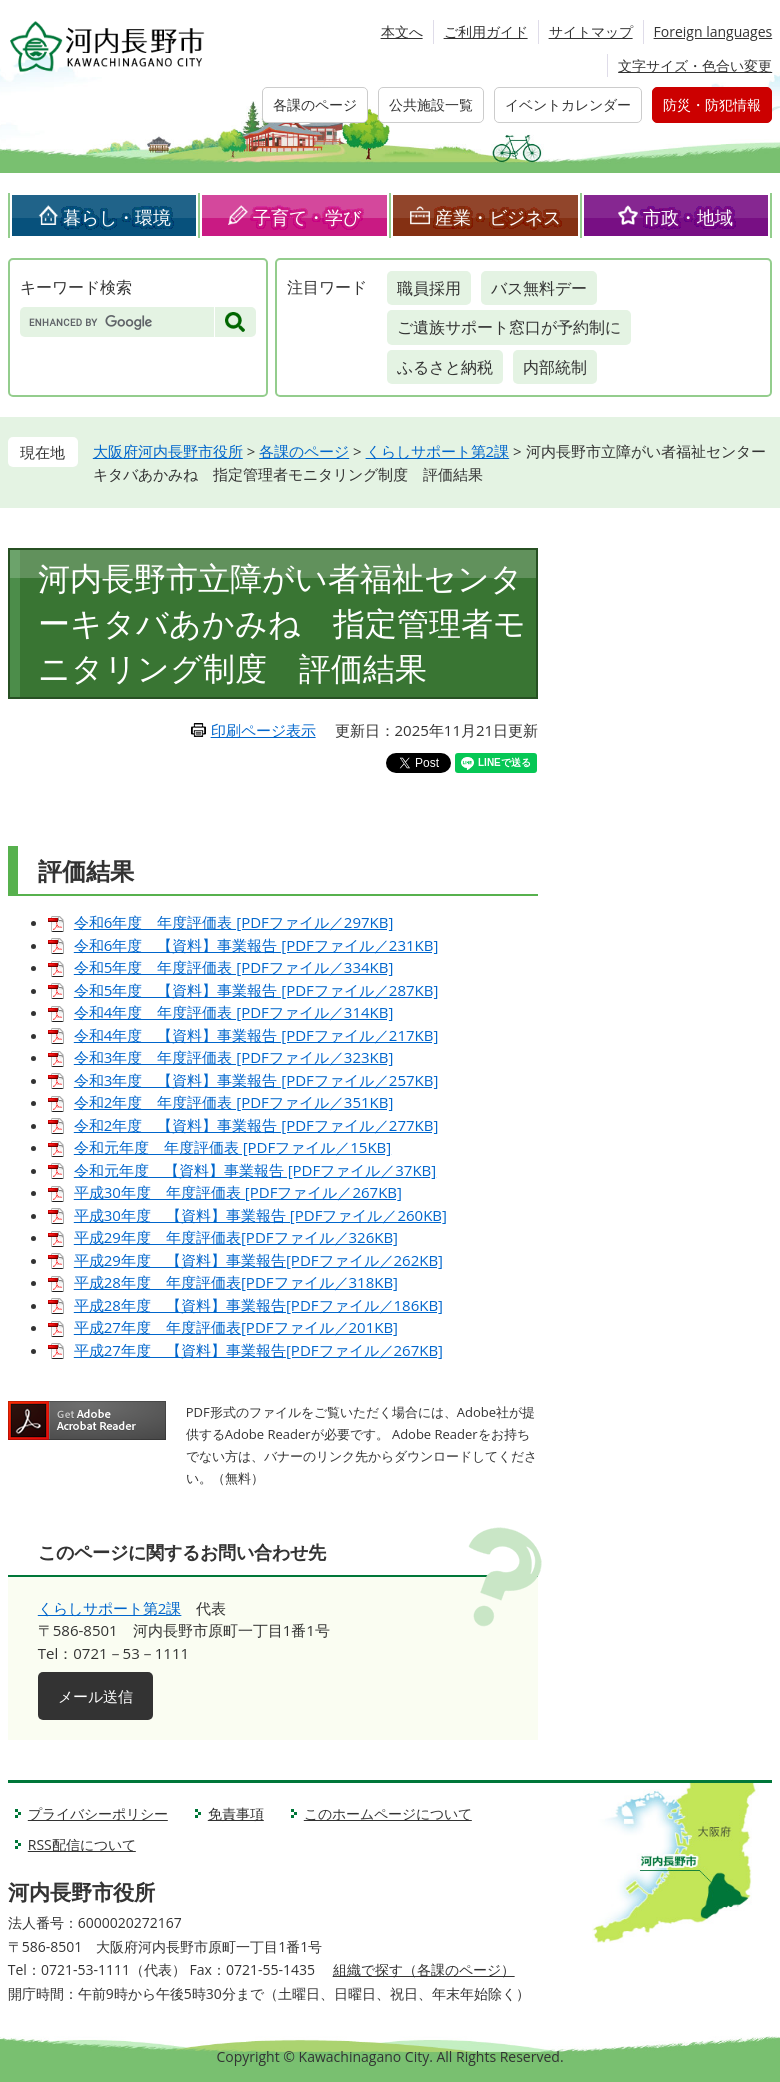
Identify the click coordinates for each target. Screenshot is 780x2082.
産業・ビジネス (498, 217)
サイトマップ (591, 31)
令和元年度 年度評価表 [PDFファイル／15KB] (232, 1147)
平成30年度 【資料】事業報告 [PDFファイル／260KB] (260, 1215)
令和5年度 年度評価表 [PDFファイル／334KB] (234, 967)
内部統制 (555, 367)
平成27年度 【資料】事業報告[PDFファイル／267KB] (258, 1350)
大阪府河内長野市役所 (168, 451)
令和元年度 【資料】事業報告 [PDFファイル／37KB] (255, 1170)
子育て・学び (307, 217)
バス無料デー (539, 288)
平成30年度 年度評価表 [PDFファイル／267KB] (238, 1192)
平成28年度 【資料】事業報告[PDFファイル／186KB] (258, 1305)
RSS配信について (82, 1844)
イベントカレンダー (568, 104)
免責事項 (236, 1813)
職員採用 (429, 288)
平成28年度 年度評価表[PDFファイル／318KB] (236, 1282)
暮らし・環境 (117, 217)
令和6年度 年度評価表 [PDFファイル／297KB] (234, 922)
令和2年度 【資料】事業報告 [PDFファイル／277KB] (256, 1125)
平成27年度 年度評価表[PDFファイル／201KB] (236, 1327)
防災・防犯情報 (712, 104)
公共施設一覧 (431, 104)
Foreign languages (713, 31)
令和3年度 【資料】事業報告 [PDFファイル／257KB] (256, 1080)
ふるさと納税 (445, 367)
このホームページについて (388, 1813)
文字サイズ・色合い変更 (695, 65)
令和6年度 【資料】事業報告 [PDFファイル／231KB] (256, 945)
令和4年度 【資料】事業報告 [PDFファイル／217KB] (256, 1035)
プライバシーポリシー (98, 1813)
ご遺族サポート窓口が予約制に (509, 327)
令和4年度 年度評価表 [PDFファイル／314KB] (234, 1012)
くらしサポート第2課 (438, 451)
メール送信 (95, 1696)
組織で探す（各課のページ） (424, 1969)
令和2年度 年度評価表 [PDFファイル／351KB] (234, 1102)
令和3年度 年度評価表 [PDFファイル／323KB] (234, 1057)
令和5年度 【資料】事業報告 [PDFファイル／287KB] (256, 990)
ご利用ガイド (486, 31)
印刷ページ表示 (263, 730)
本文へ (402, 31)
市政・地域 (688, 217)
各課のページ (315, 104)
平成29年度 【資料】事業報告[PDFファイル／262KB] (258, 1260)
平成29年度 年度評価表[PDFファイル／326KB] (236, 1237)
